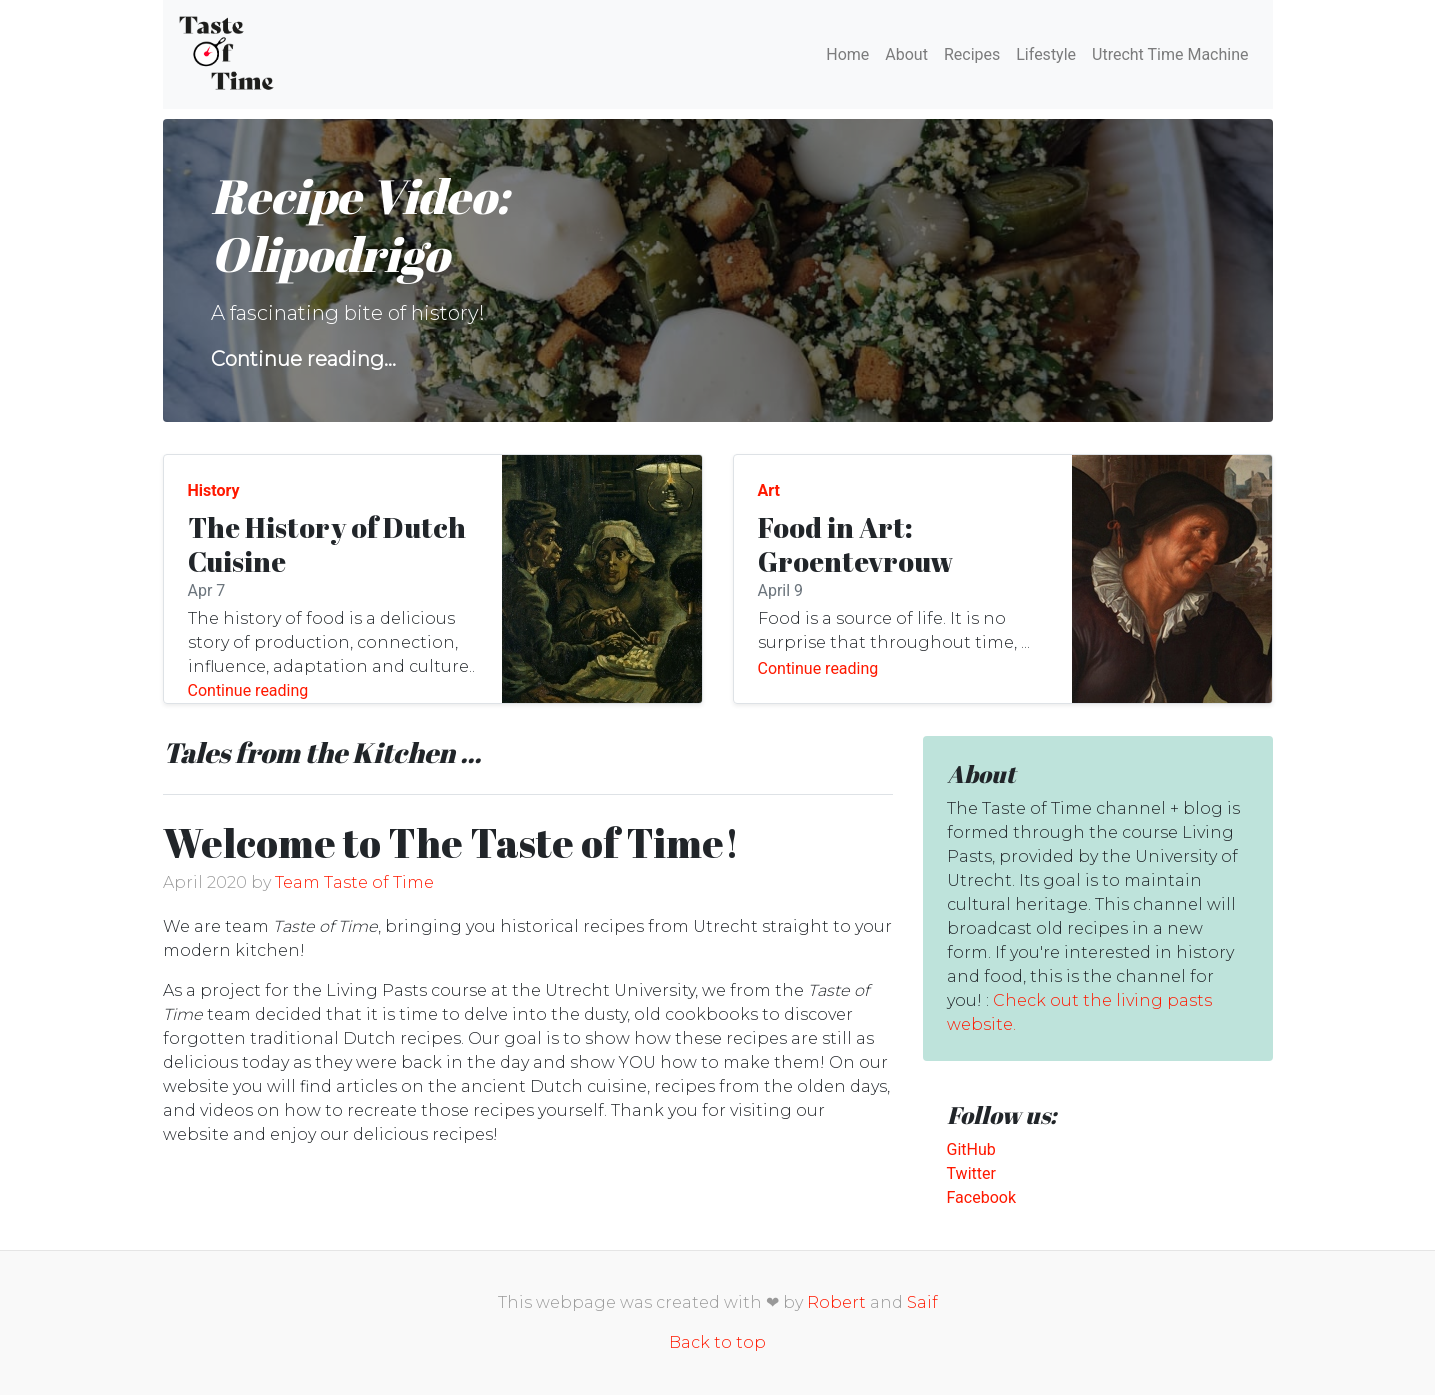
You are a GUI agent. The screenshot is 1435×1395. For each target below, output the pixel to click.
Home (847, 54)
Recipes (972, 54)
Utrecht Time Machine (1170, 54)
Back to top (717, 1342)
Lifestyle (1046, 54)
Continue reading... (303, 359)
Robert (836, 1302)
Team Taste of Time (354, 882)
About (906, 54)
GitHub (971, 1149)
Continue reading (248, 690)
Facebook (981, 1197)
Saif (922, 1302)
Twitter (971, 1173)
